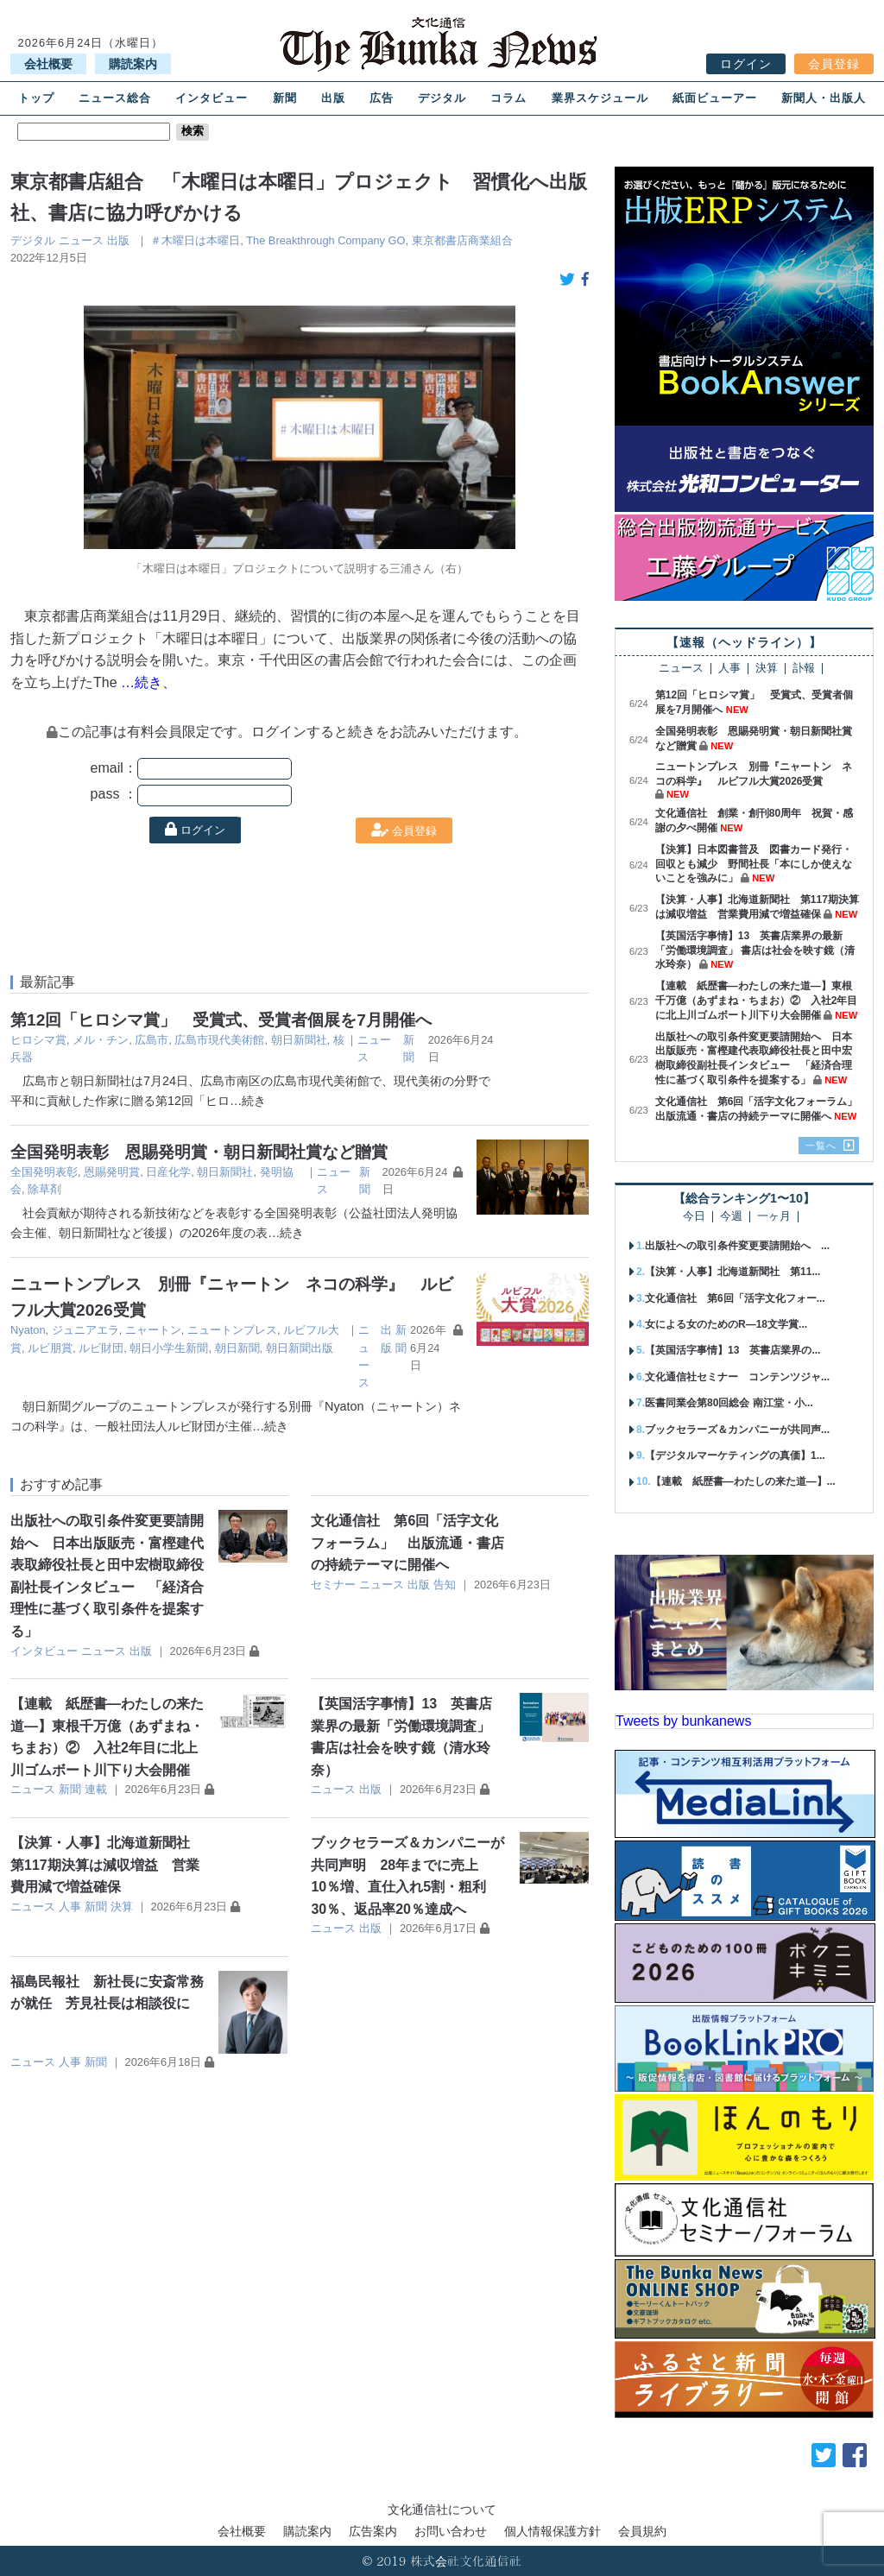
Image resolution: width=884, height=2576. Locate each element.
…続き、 (148, 682)
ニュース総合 (115, 98)
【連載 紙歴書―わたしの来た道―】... (743, 1481)
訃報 (803, 668)
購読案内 (133, 64)
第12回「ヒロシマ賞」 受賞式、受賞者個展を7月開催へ (221, 1020)
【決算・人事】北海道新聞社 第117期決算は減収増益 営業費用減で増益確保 (107, 1864)
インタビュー (211, 98)
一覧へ (821, 1145)
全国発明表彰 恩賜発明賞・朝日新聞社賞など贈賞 (199, 1152)
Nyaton (28, 1329)
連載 (96, 1789)
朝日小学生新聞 (168, 1348)
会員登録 (834, 64)
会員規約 (642, 2531)
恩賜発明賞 (112, 1171)
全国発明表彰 (44, 1171)
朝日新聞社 (299, 1039)
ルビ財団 (101, 1348)
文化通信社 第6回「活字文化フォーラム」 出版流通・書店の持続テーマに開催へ (407, 1542)
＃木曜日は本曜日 (195, 240)
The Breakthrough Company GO (325, 240)
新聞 (285, 98)
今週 (731, 1216)
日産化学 (168, 1171)
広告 (381, 98)
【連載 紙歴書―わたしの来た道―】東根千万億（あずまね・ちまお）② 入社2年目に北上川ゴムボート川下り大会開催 (756, 1000)
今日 (694, 1216)
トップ (36, 98)
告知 (444, 1584)
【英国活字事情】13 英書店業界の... (732, 1350)
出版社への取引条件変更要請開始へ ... (737, 1246)
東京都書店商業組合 (462, 240)
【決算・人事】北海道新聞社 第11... (732, 1272)
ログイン (746, 64)
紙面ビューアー (714, 98)
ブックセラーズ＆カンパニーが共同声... (737, 1430)
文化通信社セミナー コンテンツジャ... (737, 1377)
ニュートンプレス (232, 1329)
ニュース (81, 240)
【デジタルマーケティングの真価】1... (735, 1455)
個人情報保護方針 (552, 2531)
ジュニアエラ (85, 1329)
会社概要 (48, 64)
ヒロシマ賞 (38, 1039)
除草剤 (44, 1189)
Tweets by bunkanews (683, 1721)
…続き (248, 1101)
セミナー (333, 1584)
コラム (508, 98)
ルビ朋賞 (50, 1348)
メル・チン (101, 1039)
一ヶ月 (774, 1216)
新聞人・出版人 (823, 98)
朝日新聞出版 (299, 1348)
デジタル (442, 98)
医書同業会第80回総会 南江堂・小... (729, 1403)
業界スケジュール (600, 98)
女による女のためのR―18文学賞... (726, 1324)
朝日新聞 (237, 1348)
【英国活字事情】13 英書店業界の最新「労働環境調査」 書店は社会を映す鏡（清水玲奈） (755, 950)
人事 (70, 1906)
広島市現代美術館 (219, 1039)
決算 (121, 1906)
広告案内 (373, 2531)
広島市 (151, 1039)
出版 (333, 98)
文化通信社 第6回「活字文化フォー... (735, 1298)
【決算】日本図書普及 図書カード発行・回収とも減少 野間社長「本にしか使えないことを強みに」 (753, 864)
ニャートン (153, 1329)
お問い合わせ (450, 2531)
